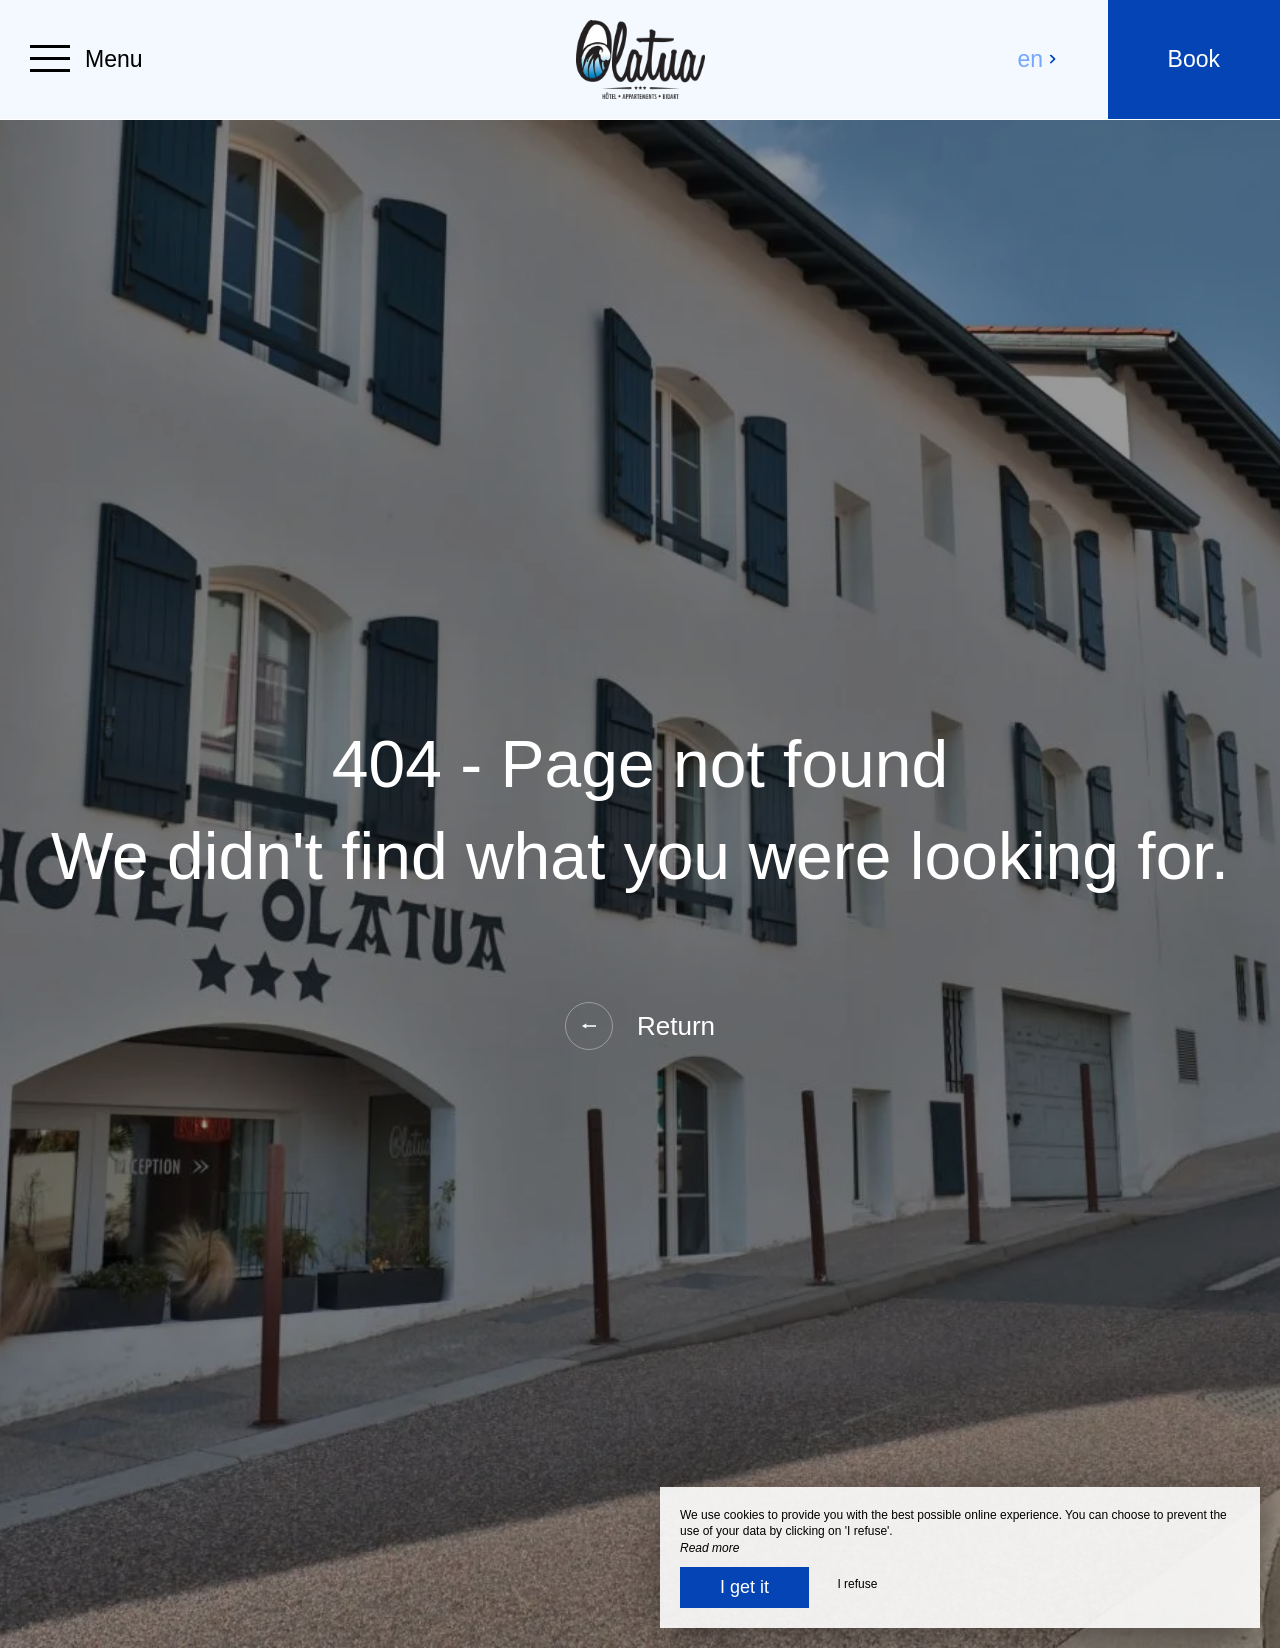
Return (640, 1026)
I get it (744, 1587)
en (1038, 59)
